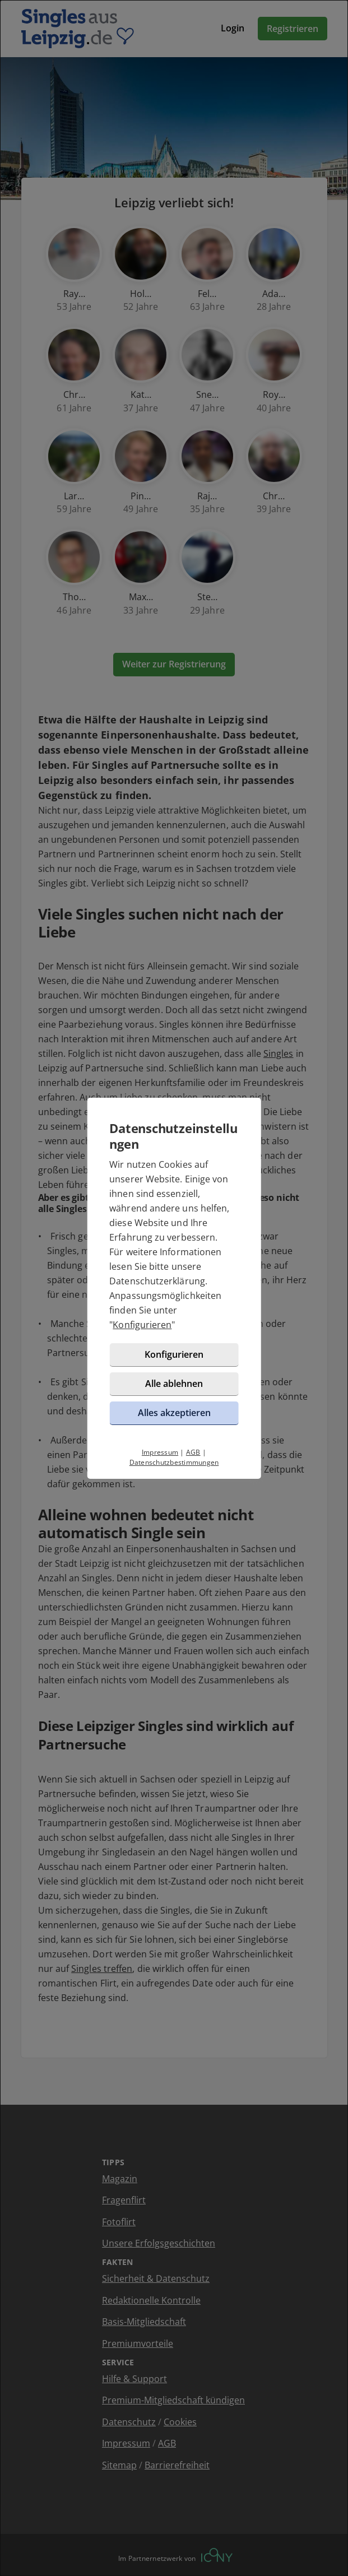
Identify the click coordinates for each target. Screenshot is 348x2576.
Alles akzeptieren (174, 1413)
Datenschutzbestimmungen (174, 1462)
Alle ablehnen (174, 1383)
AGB (193, 1452)
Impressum (160, 1452)
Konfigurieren (142, 1325)
